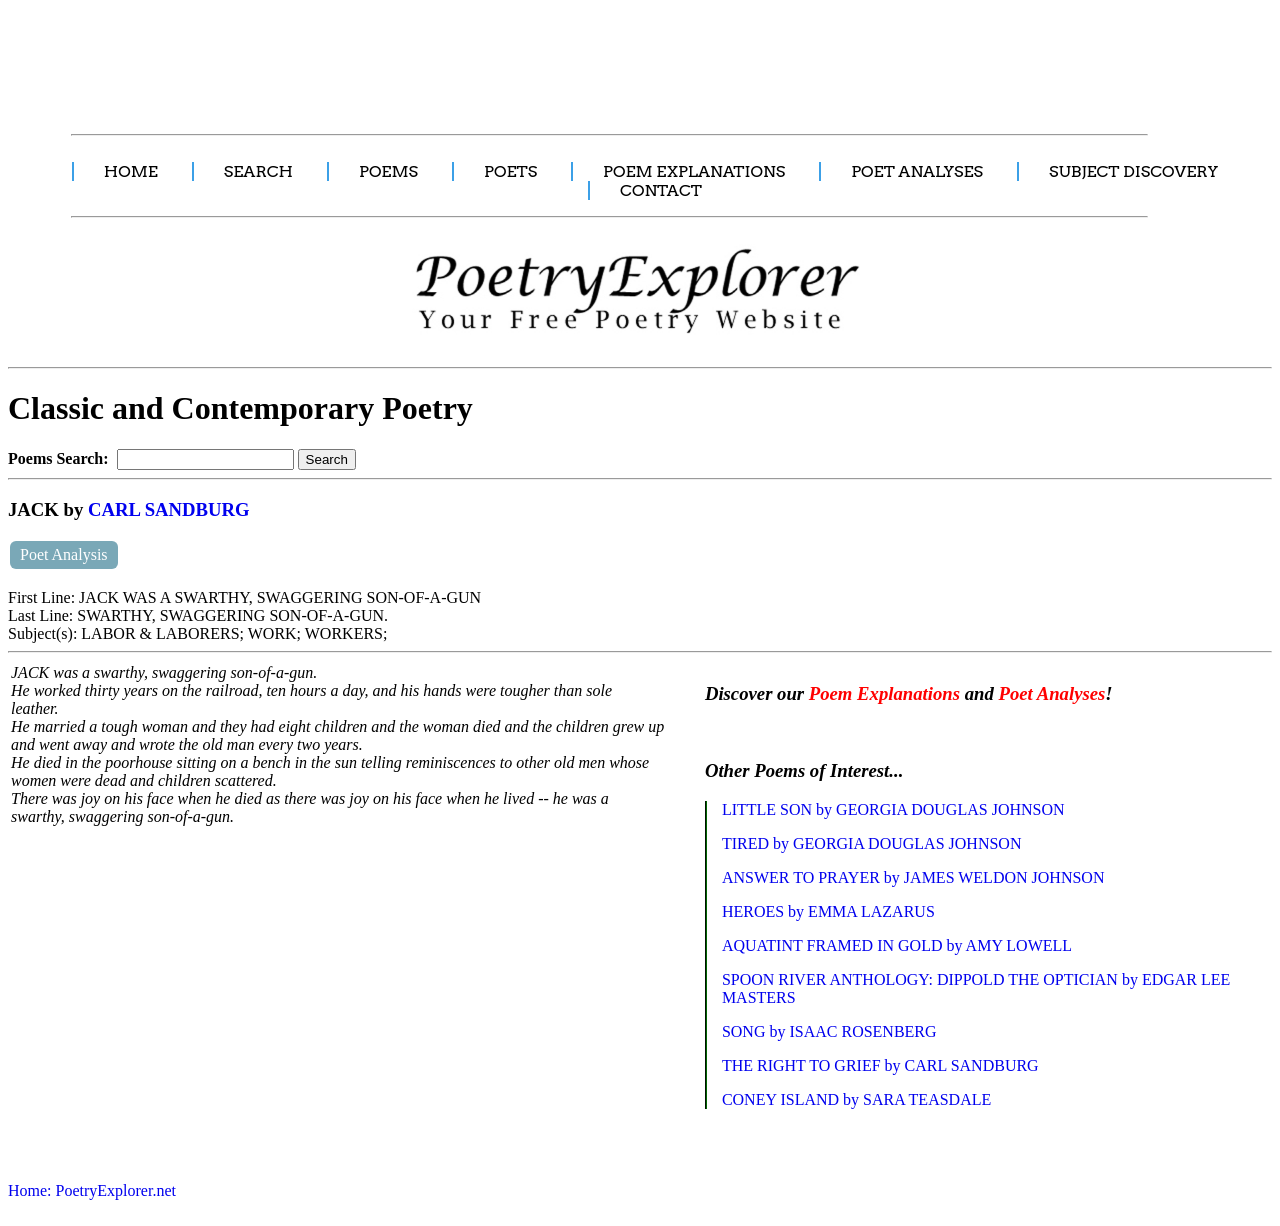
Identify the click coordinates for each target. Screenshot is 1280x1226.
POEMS (388, 171)
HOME (131, 171)
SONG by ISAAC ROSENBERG (829, 1031)
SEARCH (258, 171)
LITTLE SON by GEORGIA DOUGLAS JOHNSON (893, 809)
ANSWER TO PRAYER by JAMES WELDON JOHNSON (913, 877)
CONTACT (661, 190)
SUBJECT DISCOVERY (1133, 171)
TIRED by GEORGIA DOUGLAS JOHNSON (872, 843)
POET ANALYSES (917, 171)
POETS (510, 171)
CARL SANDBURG (169, 509)
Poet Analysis (64, 554)
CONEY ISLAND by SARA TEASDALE (856, 1099)
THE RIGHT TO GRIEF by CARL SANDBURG (880, 1065)
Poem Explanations (884, 693)
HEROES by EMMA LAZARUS (828, 911)
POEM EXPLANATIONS (694, 171)
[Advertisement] (375, 56)
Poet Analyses (1051, 693)
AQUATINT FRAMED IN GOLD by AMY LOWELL (897, 945)
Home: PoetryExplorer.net (92, 1190)
